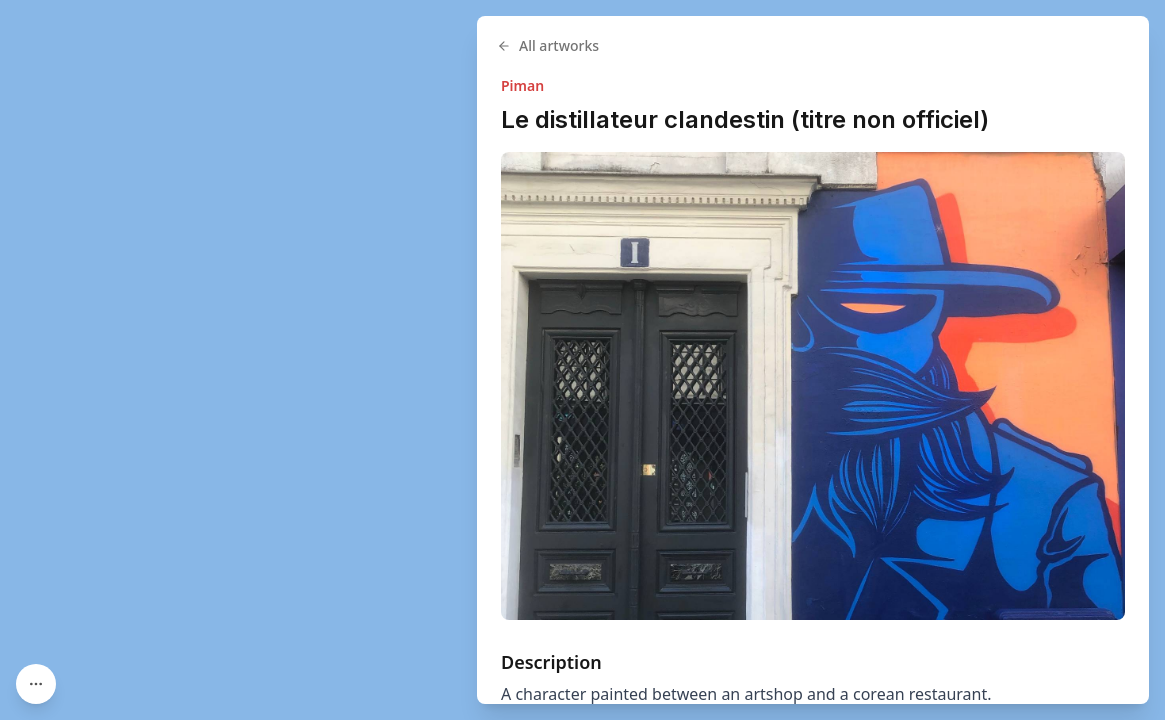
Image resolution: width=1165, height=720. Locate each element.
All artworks (548, 45)
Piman (522, 85)
